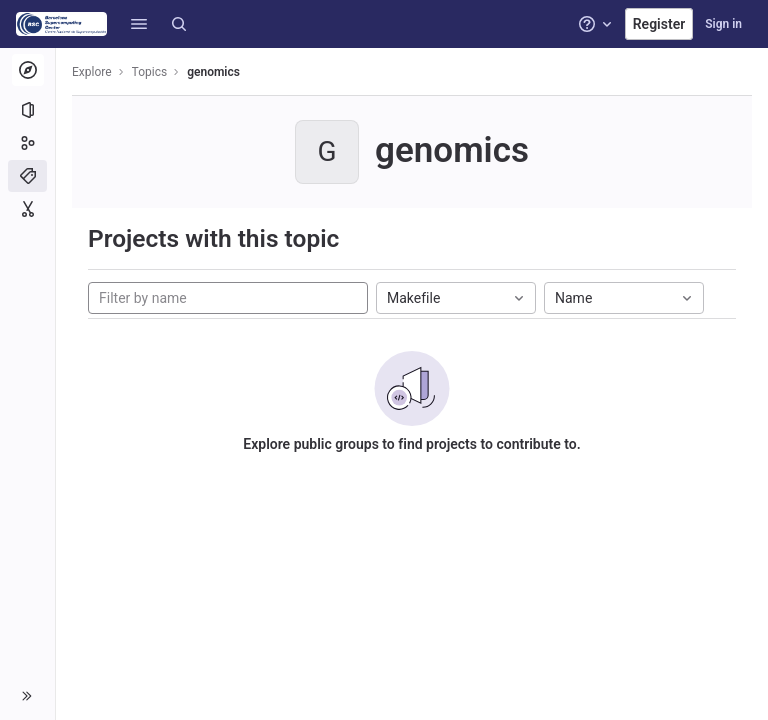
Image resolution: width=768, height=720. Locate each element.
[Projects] (27, 110)
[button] (139, 24)
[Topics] (27, 176)
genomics (213, 72)
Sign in (723, 24)
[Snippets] (27, 209)
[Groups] (27, 143)
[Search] (179, 24)
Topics (150, 72)
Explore (92, 72)
